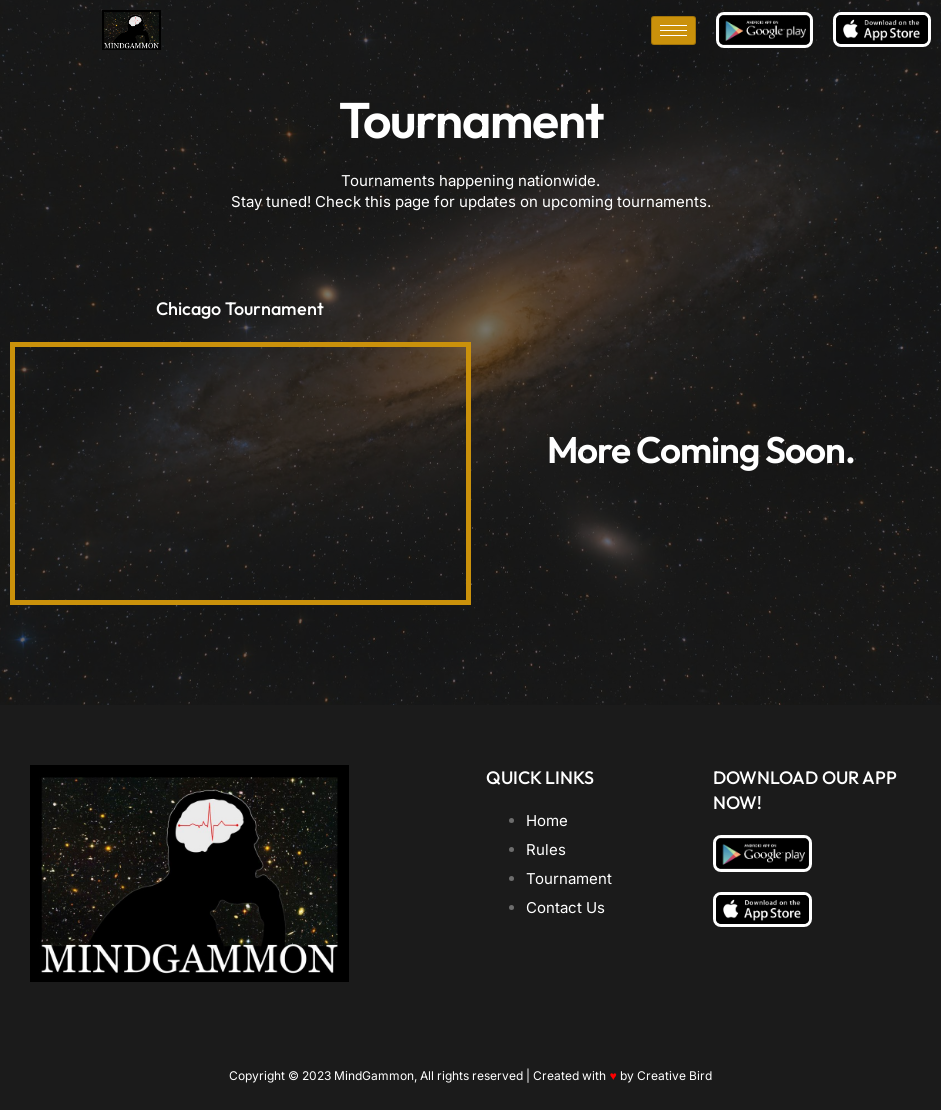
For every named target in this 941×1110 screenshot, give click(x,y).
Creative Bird (674, 1075)
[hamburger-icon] (673, 30)
